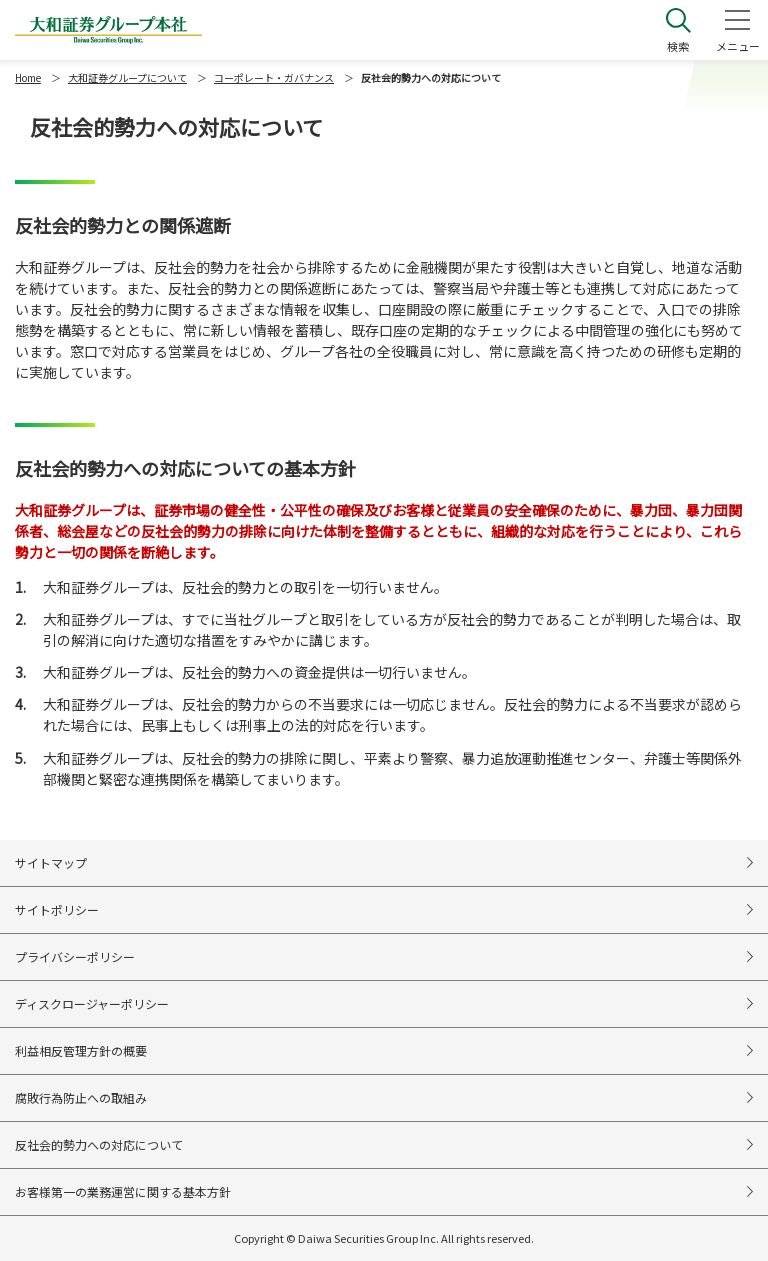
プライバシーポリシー (75, 956)
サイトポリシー (57, 909)
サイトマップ (51, 862)
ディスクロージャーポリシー (92, 1003)
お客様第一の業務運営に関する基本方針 (123, 1191)
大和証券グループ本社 (108, 30)
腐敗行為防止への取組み (81, 1097)
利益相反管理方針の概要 (81, 1050)
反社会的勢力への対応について (99, 1144)
